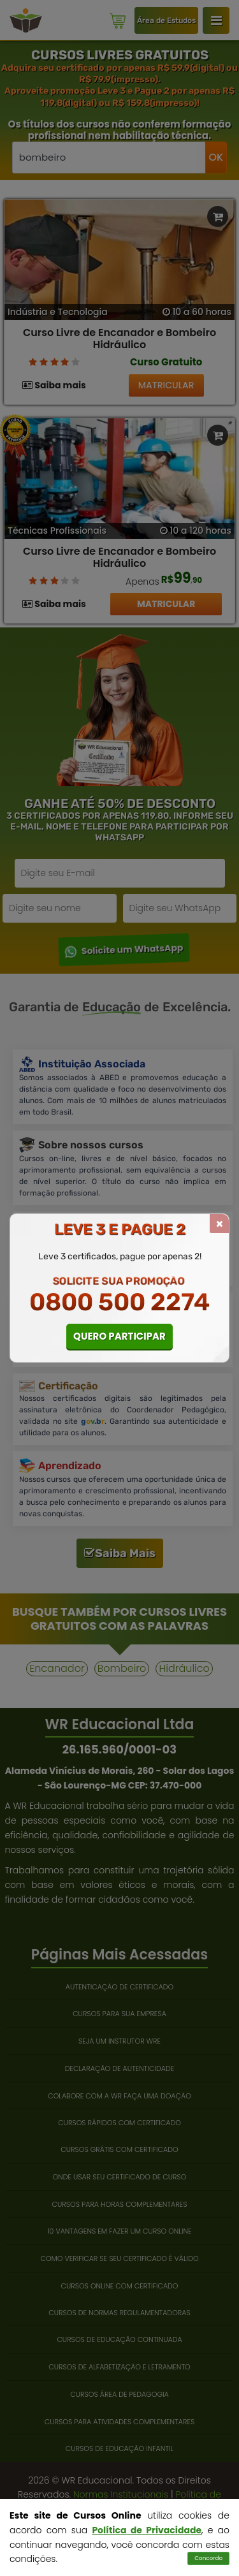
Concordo (208, 2558)
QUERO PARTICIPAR (119, 1336)
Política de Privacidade (146, 2530)
